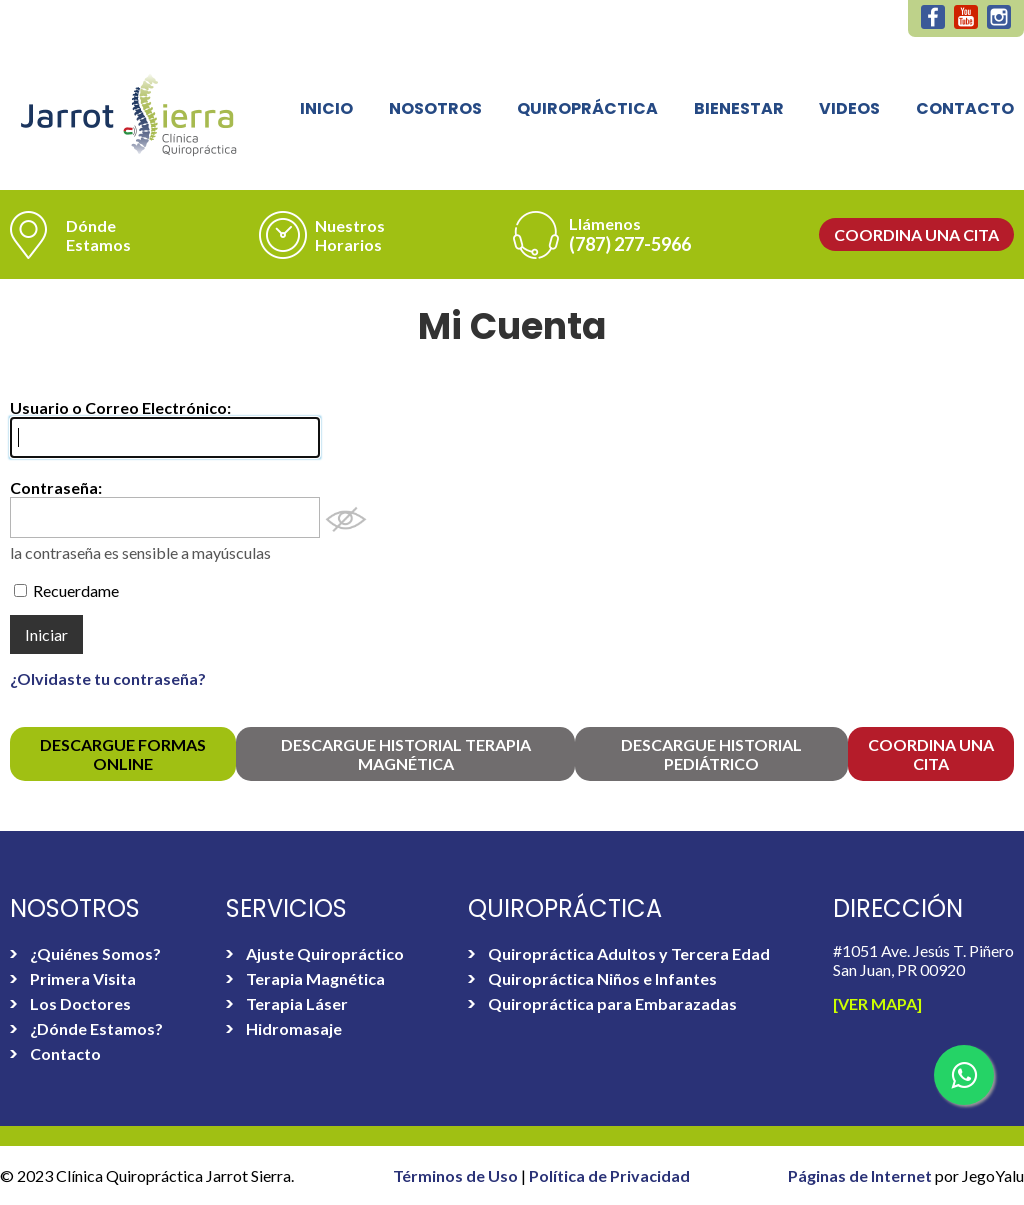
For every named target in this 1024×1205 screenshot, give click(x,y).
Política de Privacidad (609, 1175)
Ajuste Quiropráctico (325, 953)
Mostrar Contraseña (346, 520)
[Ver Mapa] (877, 1003)
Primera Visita (83, 978)
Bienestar (739, 108)
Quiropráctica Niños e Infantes (602, 978)
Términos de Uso (457, 1175)
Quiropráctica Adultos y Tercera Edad (629, 953)
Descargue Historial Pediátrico (711, 754)
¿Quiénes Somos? (95, 953)
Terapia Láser (297, 1003)
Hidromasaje (294, 1028)
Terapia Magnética (315, 978)
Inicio (326, 108)
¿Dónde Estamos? (96, 1028)
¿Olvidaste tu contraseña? (108, 678)
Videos (849, 108)
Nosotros (435, 108)
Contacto (965, 108)
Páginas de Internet (861, 1175)
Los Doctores (80, 1003)
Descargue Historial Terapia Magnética (406, 754)
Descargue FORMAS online (123, 754)
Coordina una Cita (916, 234)
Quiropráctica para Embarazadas (612, 1003)
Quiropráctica (587, 108)
